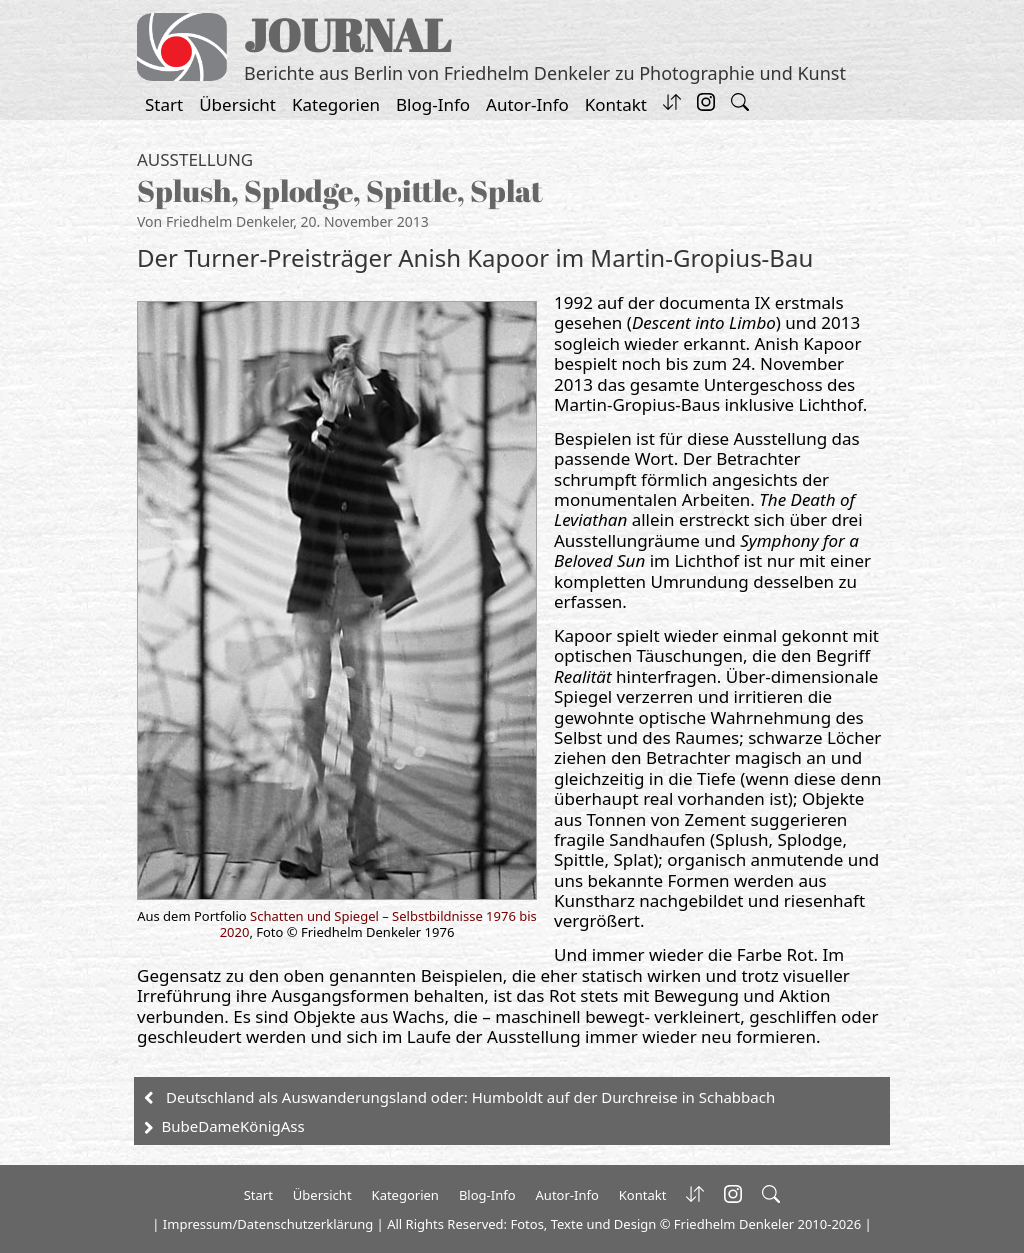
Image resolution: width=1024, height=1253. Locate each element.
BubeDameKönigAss (233, 1126)
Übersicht (237, 104)
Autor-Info (527, 104)
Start (164, 104)
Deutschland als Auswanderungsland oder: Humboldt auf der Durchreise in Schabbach (470, 1097)
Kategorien (336, 104)
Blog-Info (433, 104)
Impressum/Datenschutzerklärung (268, 1224)
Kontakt (616, 104)
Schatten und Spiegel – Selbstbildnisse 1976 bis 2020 (378, 924)
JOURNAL (347, 34)
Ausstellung (195, 159)
